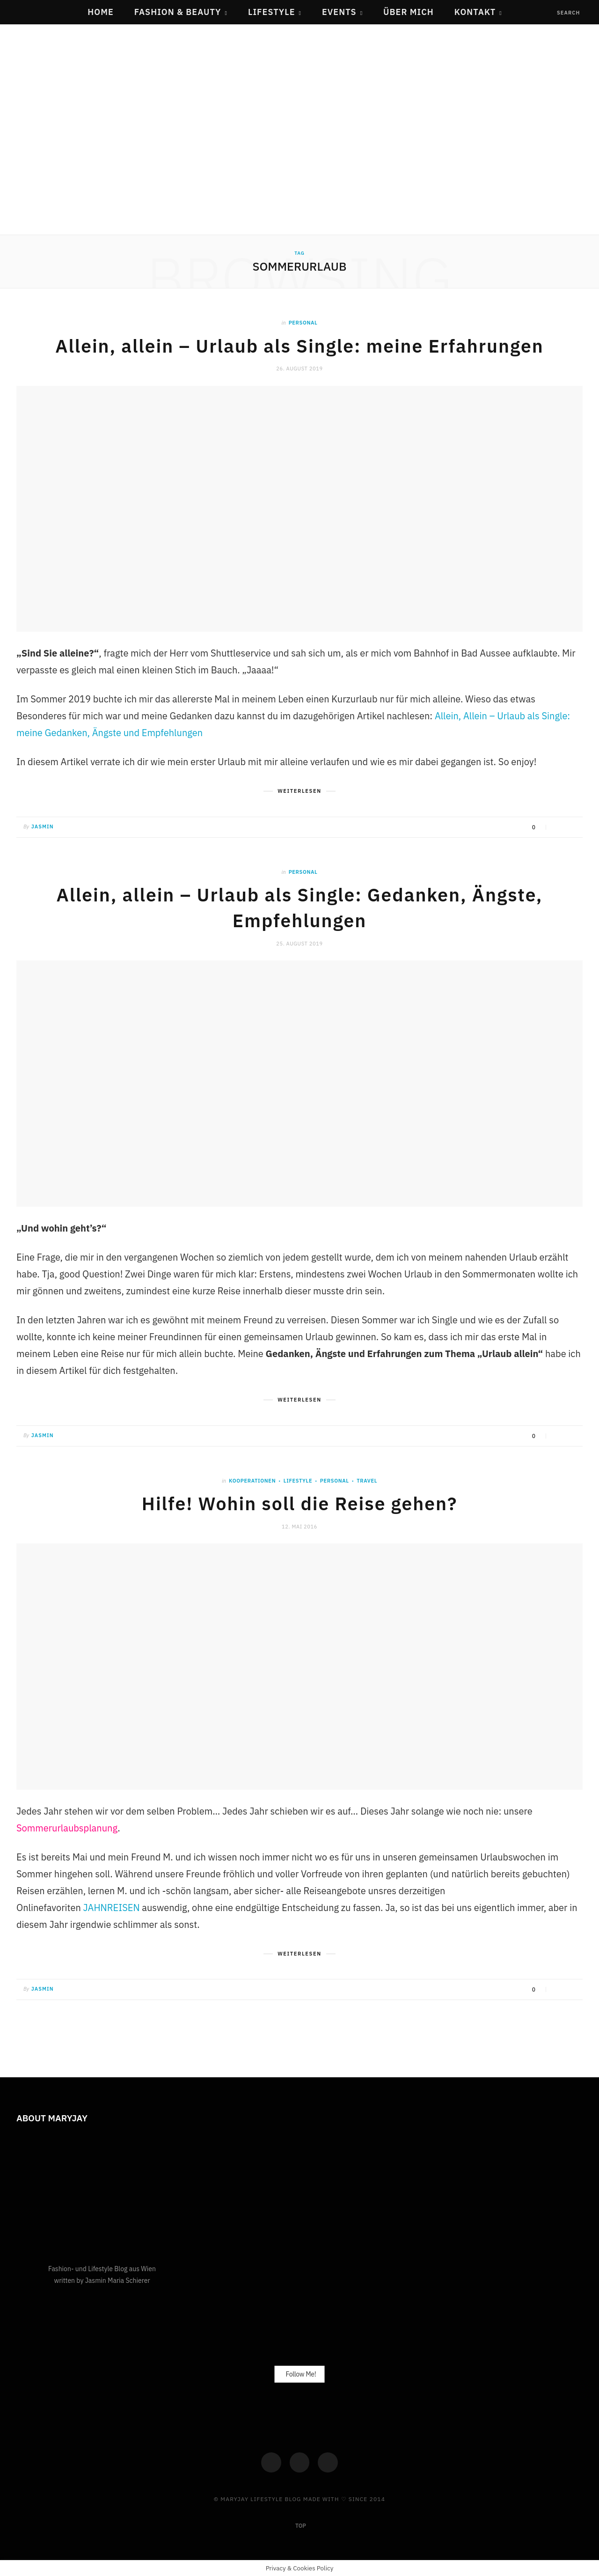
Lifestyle (271, 12)
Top (300, 2525)
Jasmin (42, 826)
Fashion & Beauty (177, 12)
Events (339, 12)
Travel (367, 1479)
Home (101, 12)
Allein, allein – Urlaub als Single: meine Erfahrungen (299, 345)
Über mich (408, 12)
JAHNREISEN (111, 1906)
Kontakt (475, 12)
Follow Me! (301, 2373)
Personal (303, 322)
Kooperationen (252, 1479)
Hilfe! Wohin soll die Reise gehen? (299, 1502)
